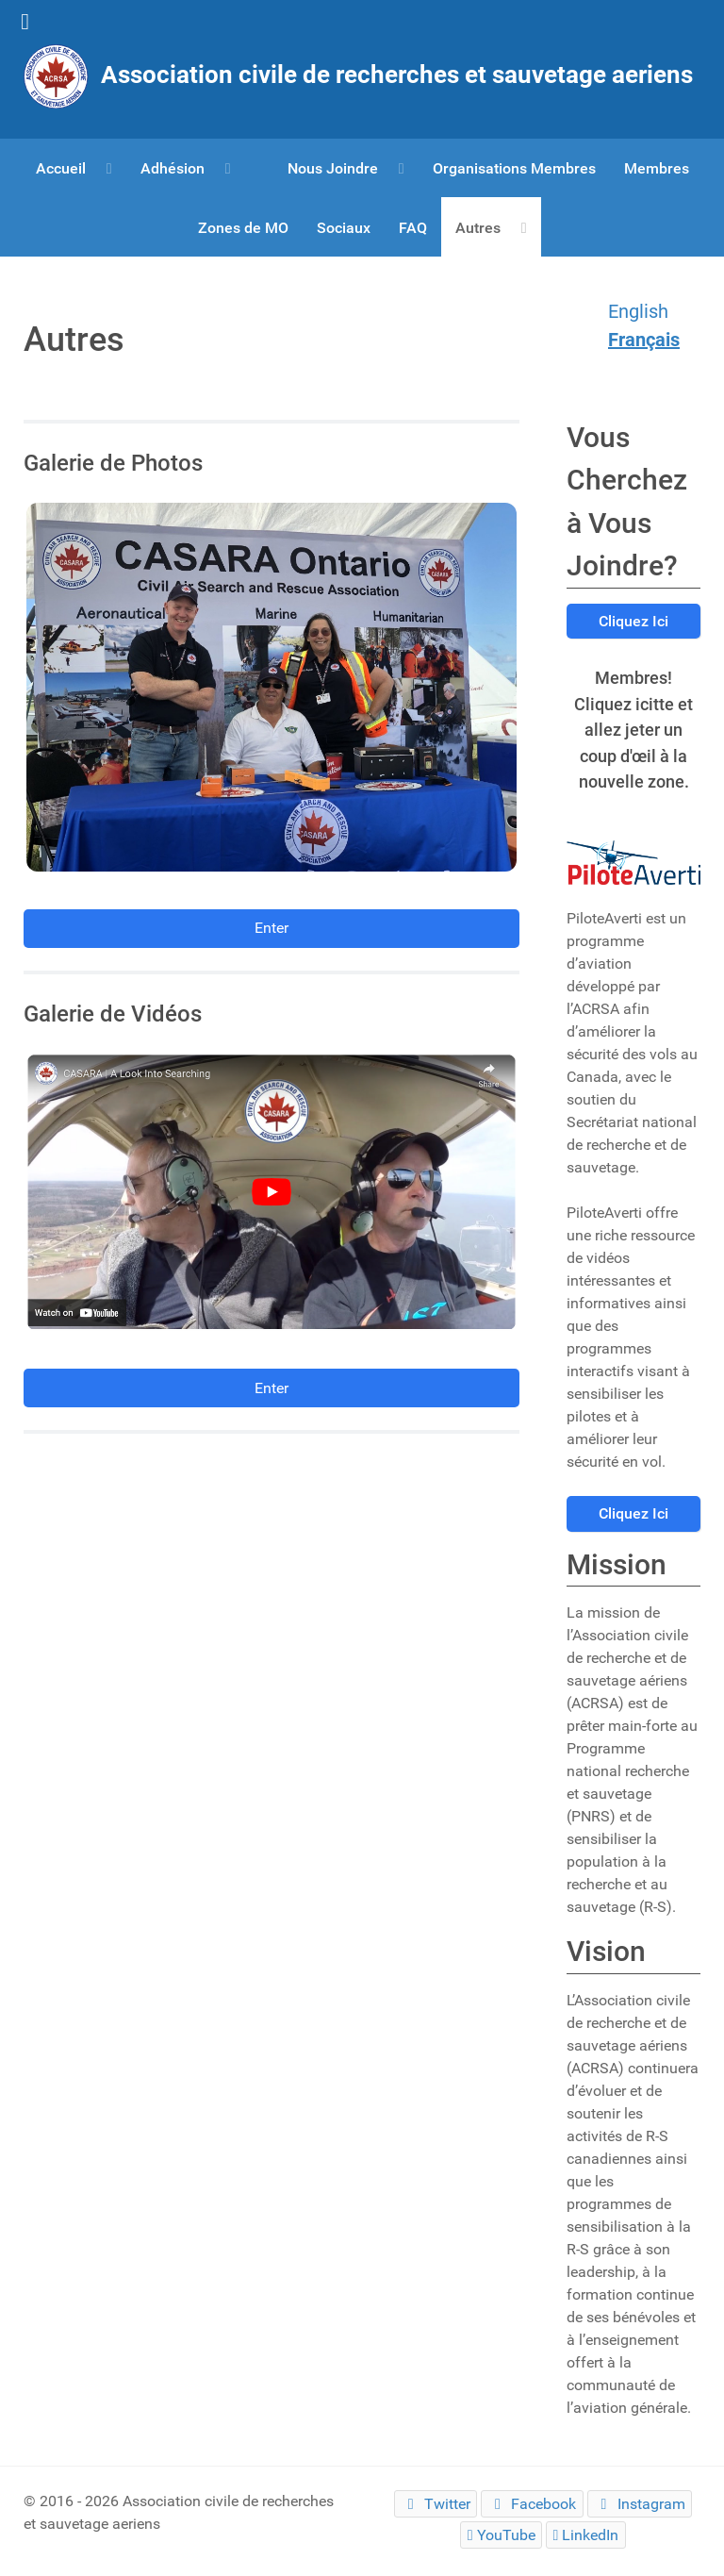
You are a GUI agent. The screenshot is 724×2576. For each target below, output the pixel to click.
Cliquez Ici (633, 621)
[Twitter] (435, 2504)
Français (644, 339)
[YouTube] (501, 2535)
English (638, 311)
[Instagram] (639, 2504)
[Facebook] (532, 2504)
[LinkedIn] (586, 2535)
